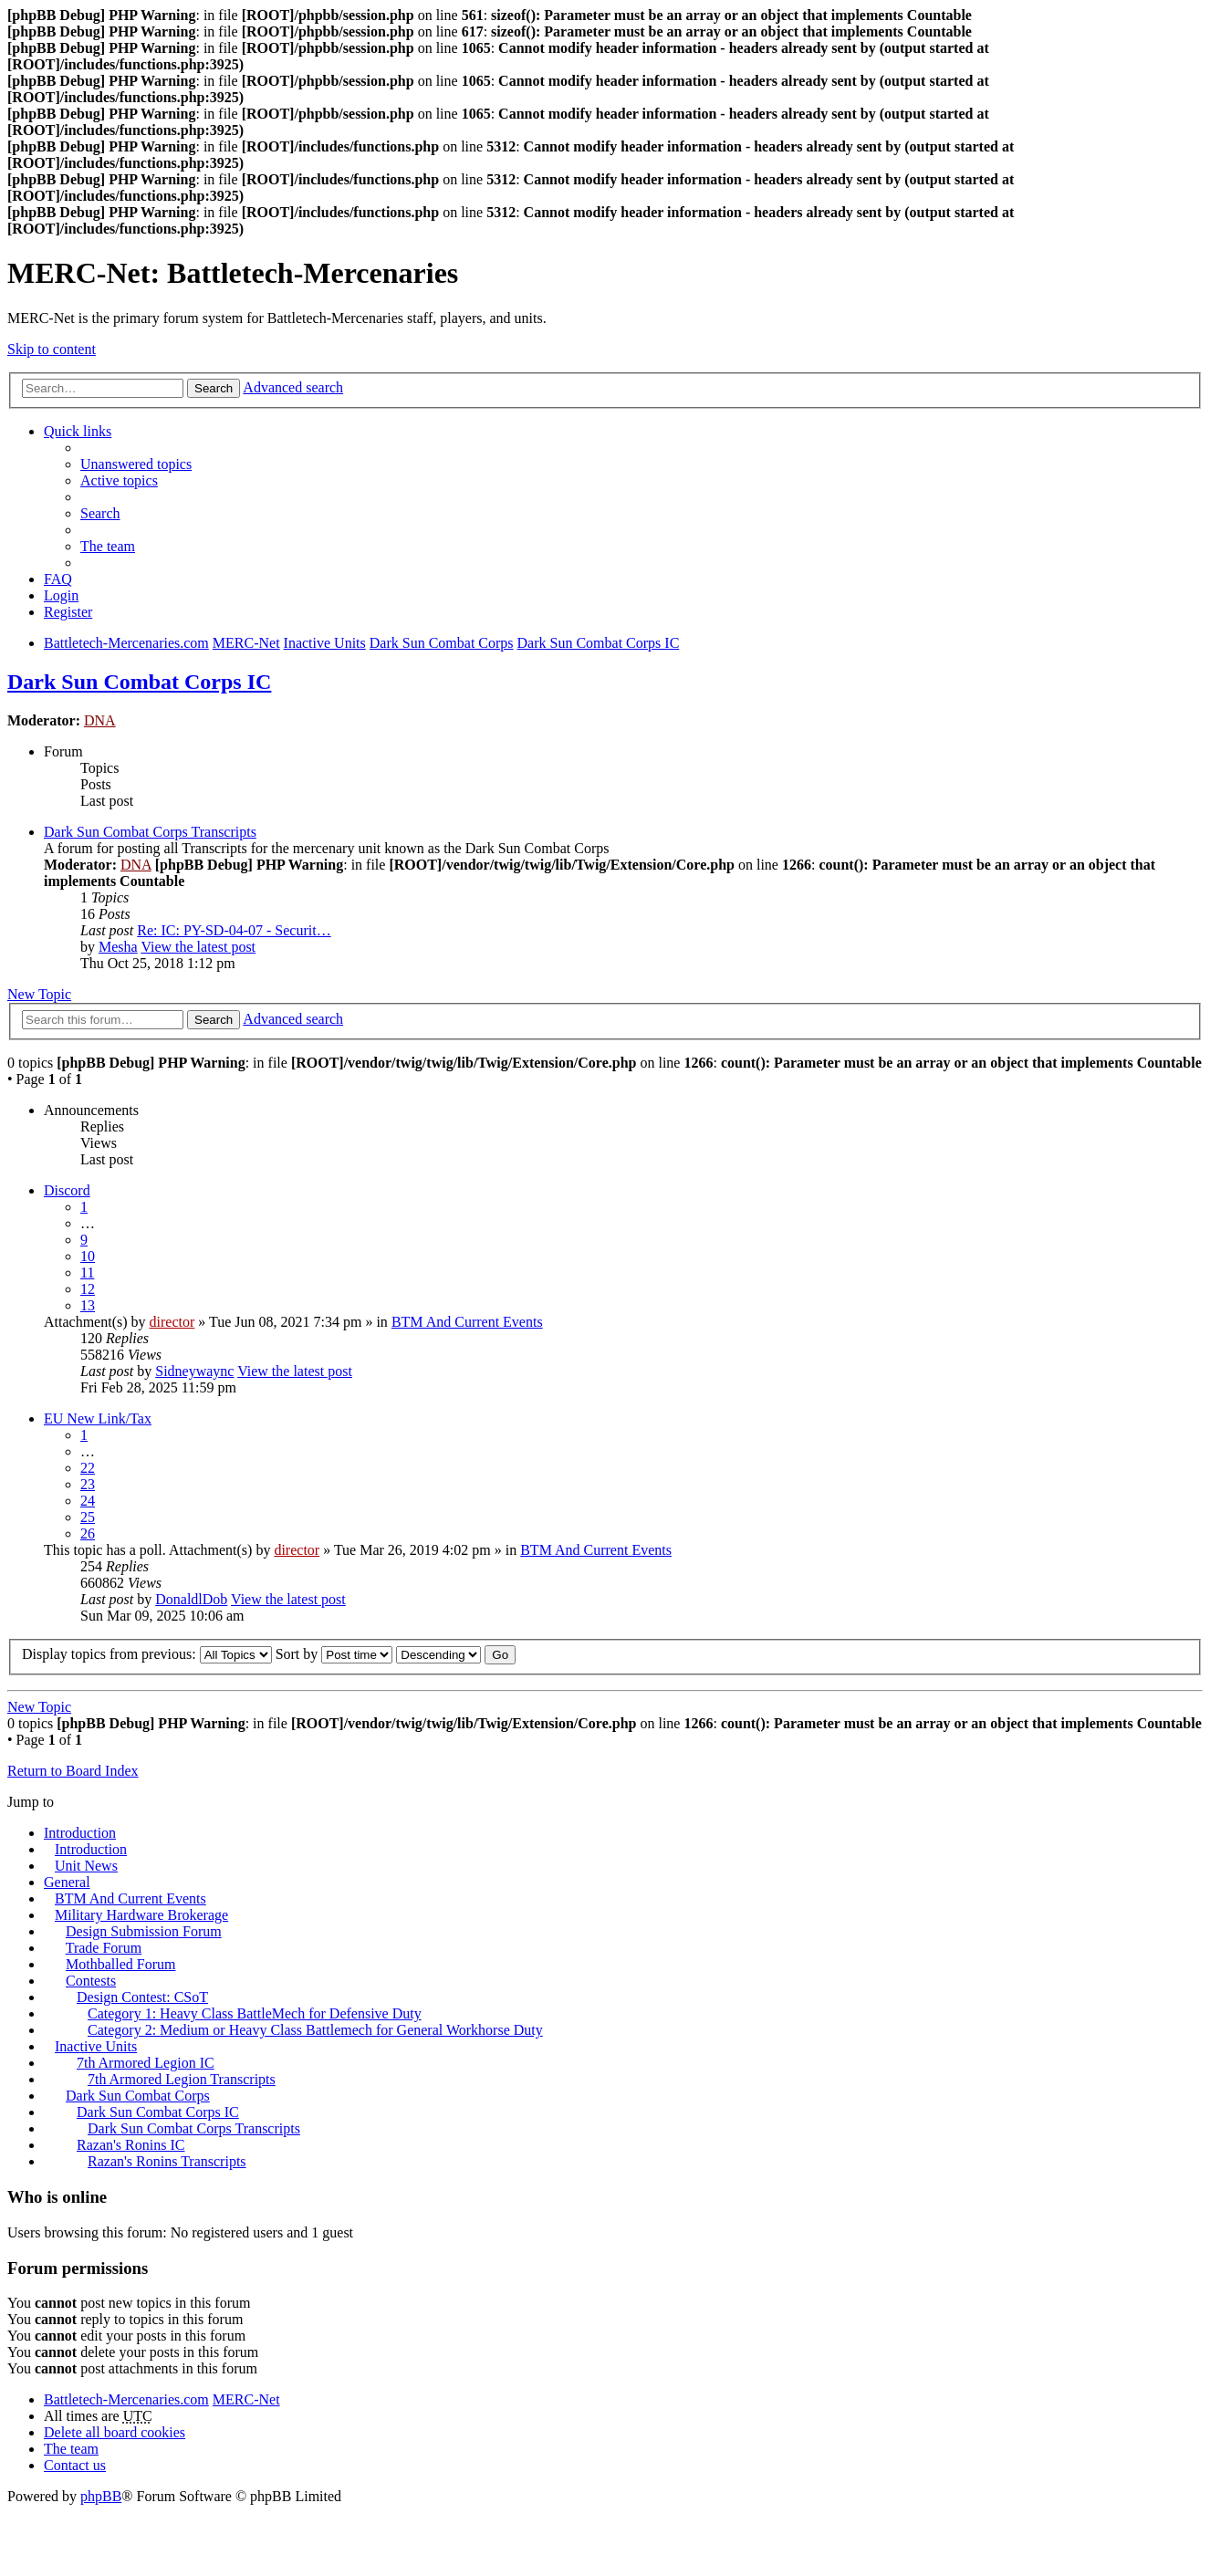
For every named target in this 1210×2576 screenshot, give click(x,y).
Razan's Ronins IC (130, 2145)
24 (87, 1500)
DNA (100, 720)
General (67, 1882)
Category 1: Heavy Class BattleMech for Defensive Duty (255, 2013)
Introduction (80, 1833)
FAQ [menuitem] (58, 579)
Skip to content (51, 349)
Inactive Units (96, 2046)
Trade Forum (103, 1947)
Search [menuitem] (100, 513)
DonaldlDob (191, 1599)
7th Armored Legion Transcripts (182, 2079)
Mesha (118, 946)
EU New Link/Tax (97, 1418)
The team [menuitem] (107, 546)
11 (87, 1272)
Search (213, 388)
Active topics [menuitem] (119, 480)
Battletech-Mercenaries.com (126, 2399)
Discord (67, 1190)
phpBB (100, 2496)
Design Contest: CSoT (142, 1997)
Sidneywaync (194, 1371)
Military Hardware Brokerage (141, 1915)
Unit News (86, 1865)
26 (87, 1533)
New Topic (39, 994)
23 (87, 1484)
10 (87, 1256)
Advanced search (293, 387)
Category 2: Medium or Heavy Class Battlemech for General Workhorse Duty (315, 2030)
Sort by (334, 1654)
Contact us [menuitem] (75, 2465)
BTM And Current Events (467, 1322)
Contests (91, 1980)
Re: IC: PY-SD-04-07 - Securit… (233, 930)
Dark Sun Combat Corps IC (139, 682)
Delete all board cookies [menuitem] (114, 2432)
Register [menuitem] (68, 612)
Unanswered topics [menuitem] (136, 464)
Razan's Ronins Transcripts (167, 2161)
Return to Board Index (73, 1770)
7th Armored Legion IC (145, 2062)
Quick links (77, 431)
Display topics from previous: (147, 1654)
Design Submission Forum (144, 1931)
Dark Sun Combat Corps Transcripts (150, 832)
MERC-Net (246, 2399)
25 (87, 1517)
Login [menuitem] (61, 595)
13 (87, 1305)
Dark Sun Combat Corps (138, 2095)
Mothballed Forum (120, 1964)
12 (87, 1289)
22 (87, 1468)
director (172, 1322)
